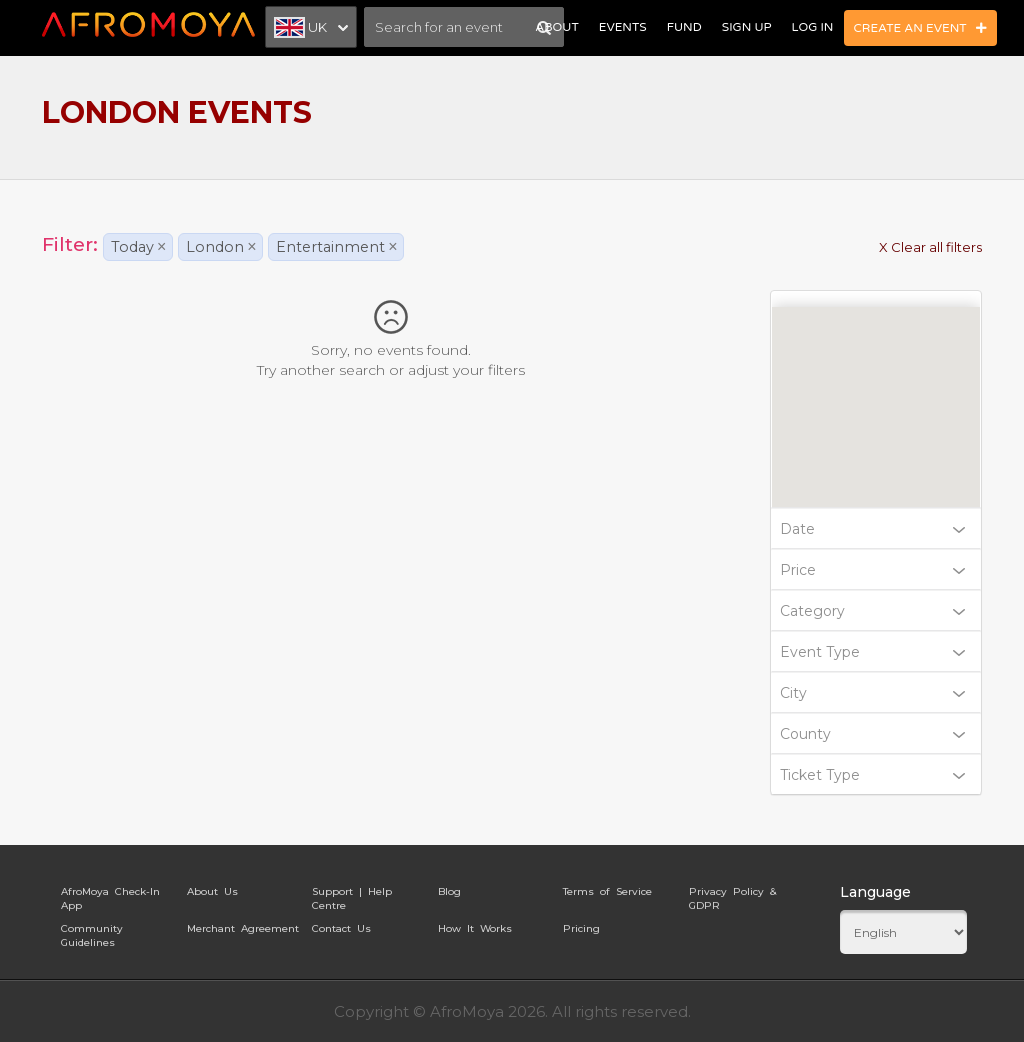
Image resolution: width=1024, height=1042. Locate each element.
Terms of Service (607, 891)
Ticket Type (873, 775)
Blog (449, 891)
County (873, 734)
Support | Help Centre (352, 895)
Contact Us (341, 928)
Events (623, 27)
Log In (813, 27)
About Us (212, 891)
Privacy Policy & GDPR (732, 895)
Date (873, 529)
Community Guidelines (92, 932)
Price (873, 570)
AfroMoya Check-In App (110, 895)
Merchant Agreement (243, 928)
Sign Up (747, 27)
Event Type (873, 652)
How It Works (475, 928)
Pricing (581, 928)
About (556, 27)
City (873, 693)
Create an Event (921, 28)
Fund (684, 27)
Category (873, 611)
